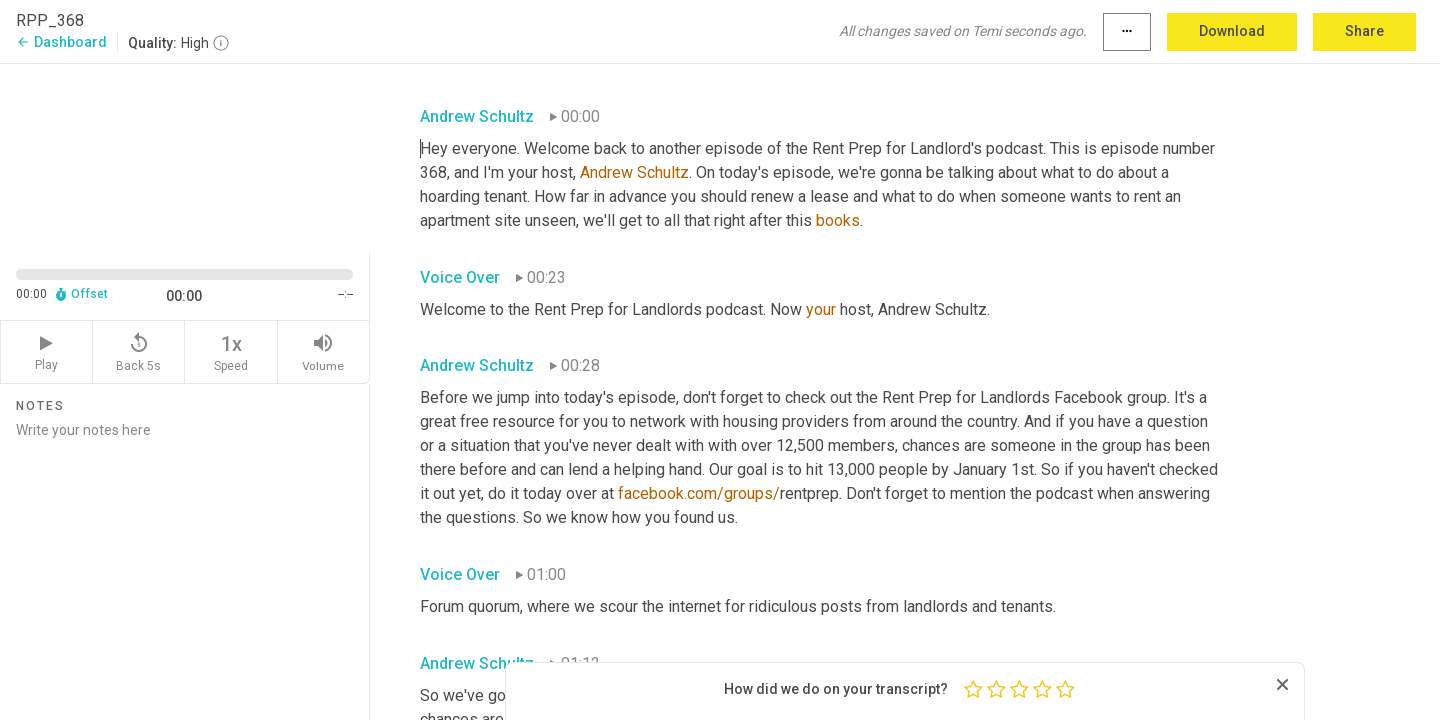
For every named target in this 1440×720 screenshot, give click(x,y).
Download (1232, 31)
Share (1364, 31)
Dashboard (61, 42)
